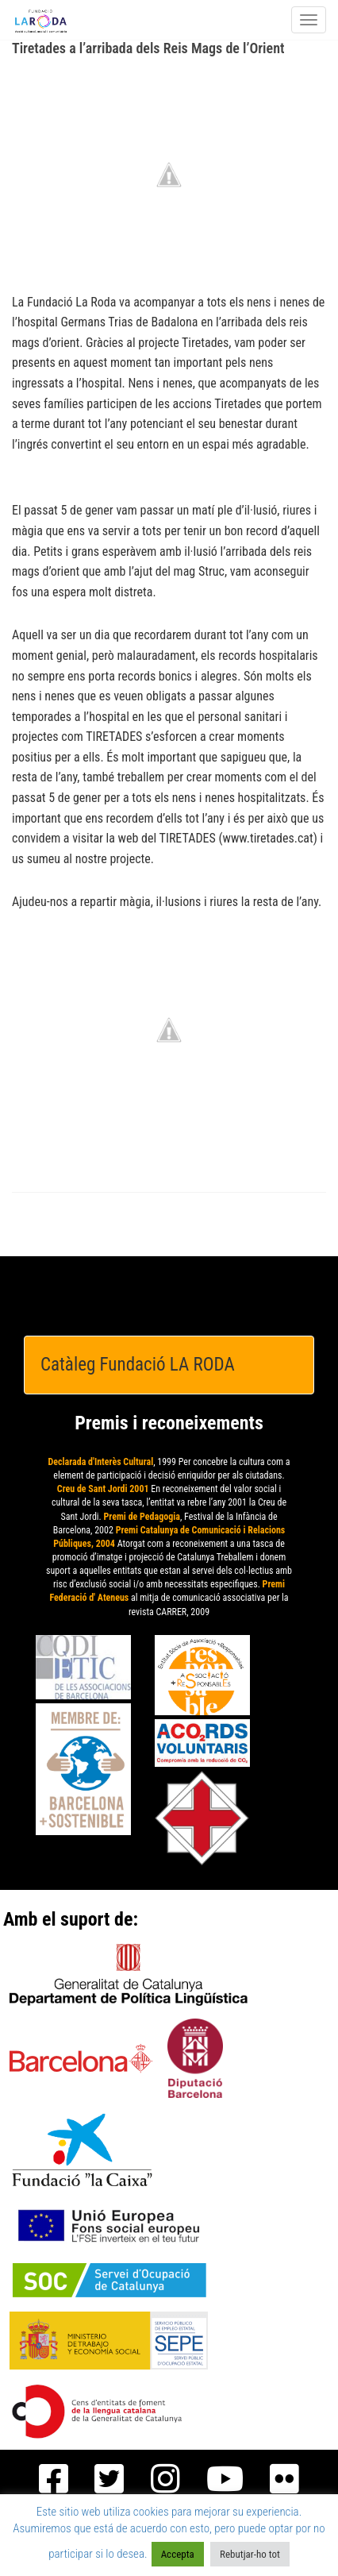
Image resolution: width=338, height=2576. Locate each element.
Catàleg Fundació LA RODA (137, 1364)
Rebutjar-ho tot (250, 2554)
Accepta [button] (177, 2554)
